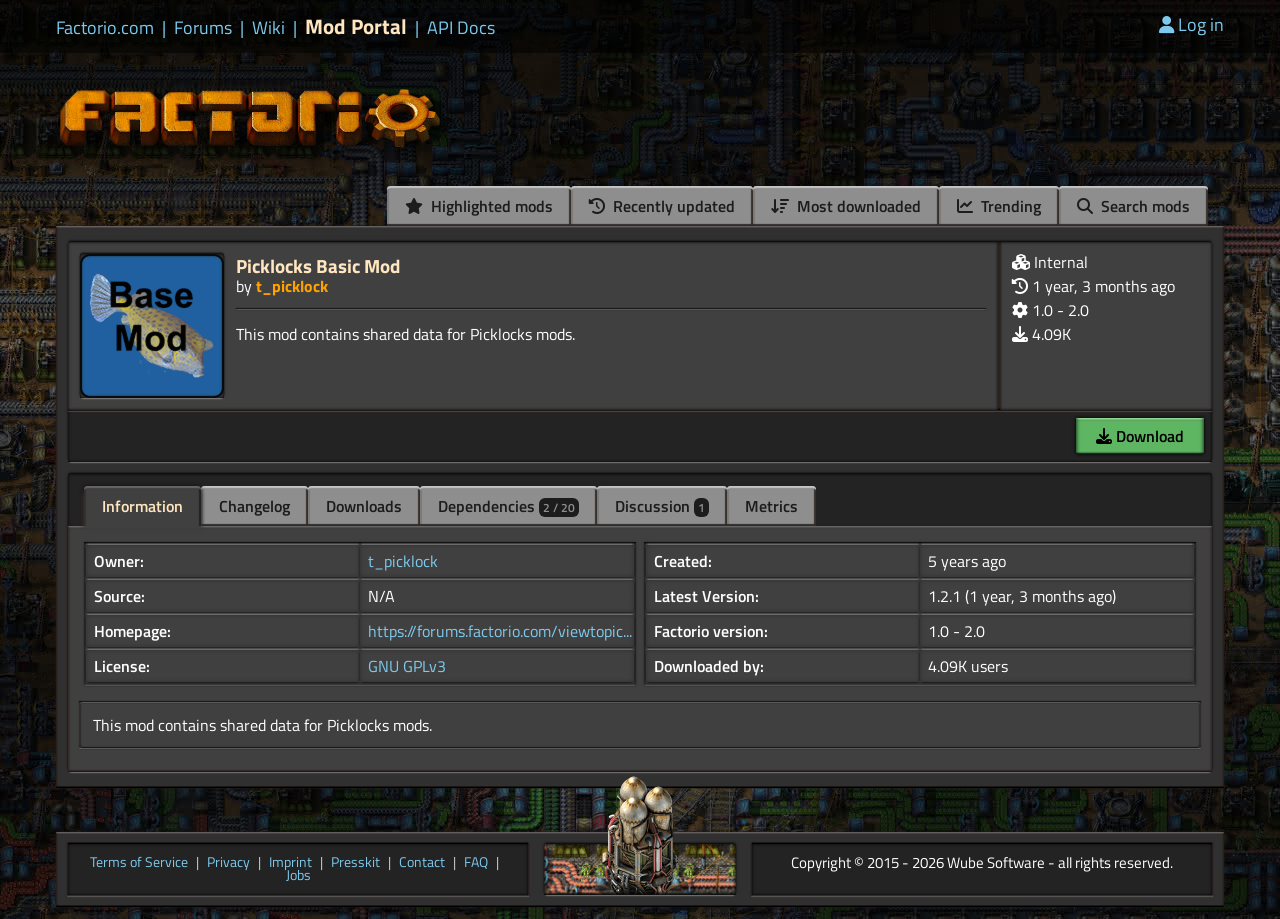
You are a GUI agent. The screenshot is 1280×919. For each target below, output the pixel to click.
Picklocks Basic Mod (318, 265)
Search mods (1133, 206)
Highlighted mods (479, 206)
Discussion (662, 506)
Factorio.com (105, 28)
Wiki (268, 28)
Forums (203, 28)
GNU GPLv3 (407, 666)
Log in (1191, 24)
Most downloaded (846, 206)
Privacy (228, 863)
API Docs (461, 28)
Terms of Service (139, 863)
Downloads (364, 506)
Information (142, 506)
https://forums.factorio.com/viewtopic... (500, 631)
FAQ (476, 863)
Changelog (254, 506)
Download (1140, 436)
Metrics (771, 506)
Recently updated (662, 206)
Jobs (298, 876)
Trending (999, 206)
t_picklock (292, 286)
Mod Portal (356, 26)
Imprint (290, 863)
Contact (422, 863)
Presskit (355, 863)
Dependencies (508, 506)
